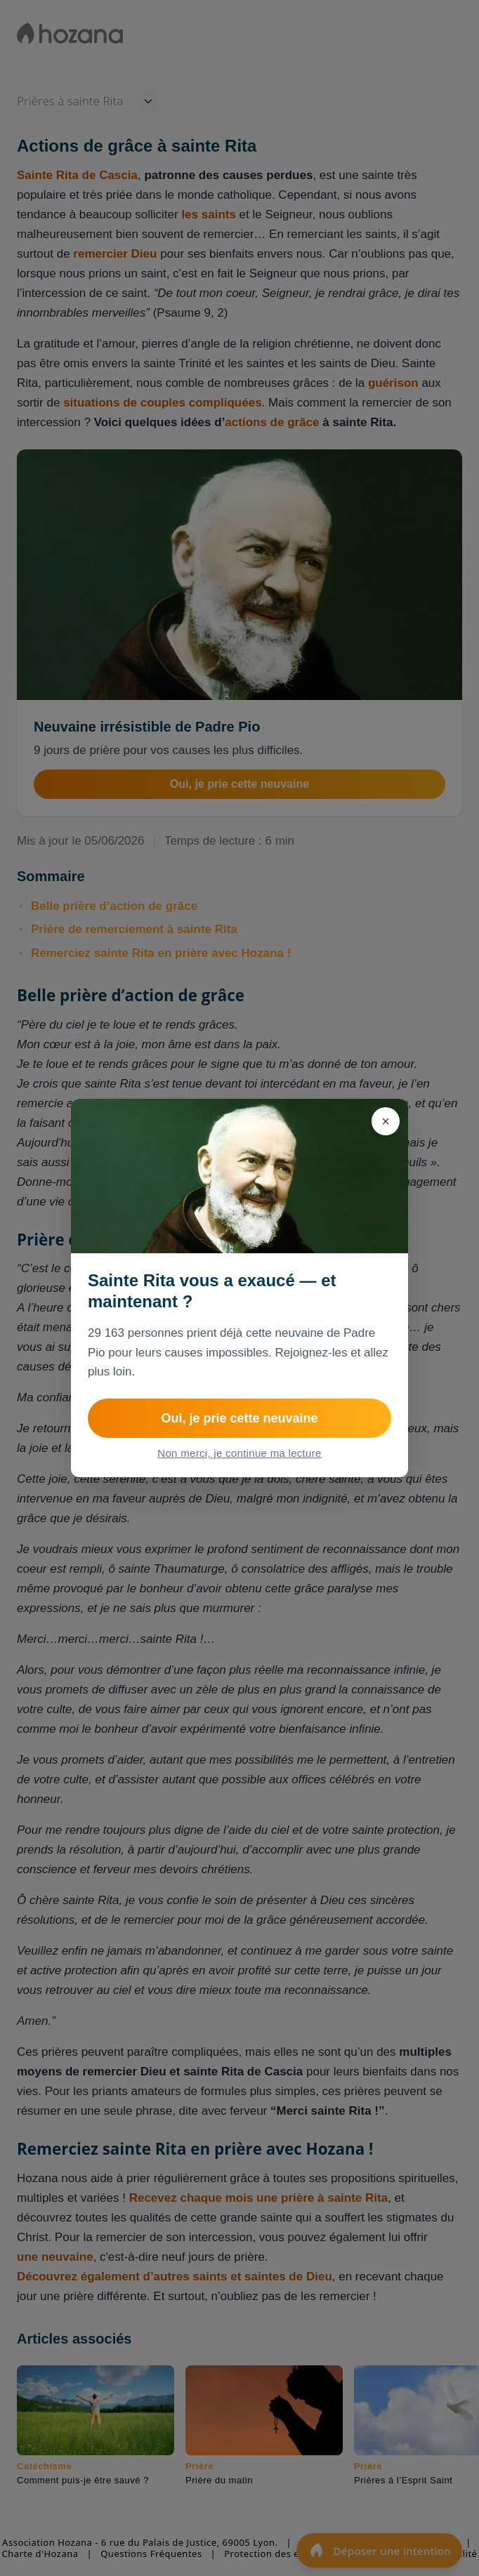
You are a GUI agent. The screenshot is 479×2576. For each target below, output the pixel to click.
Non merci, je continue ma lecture (239, 1453)
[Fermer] (386, 1121)
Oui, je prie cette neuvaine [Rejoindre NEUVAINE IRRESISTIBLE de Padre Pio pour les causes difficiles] (239, 1418)
